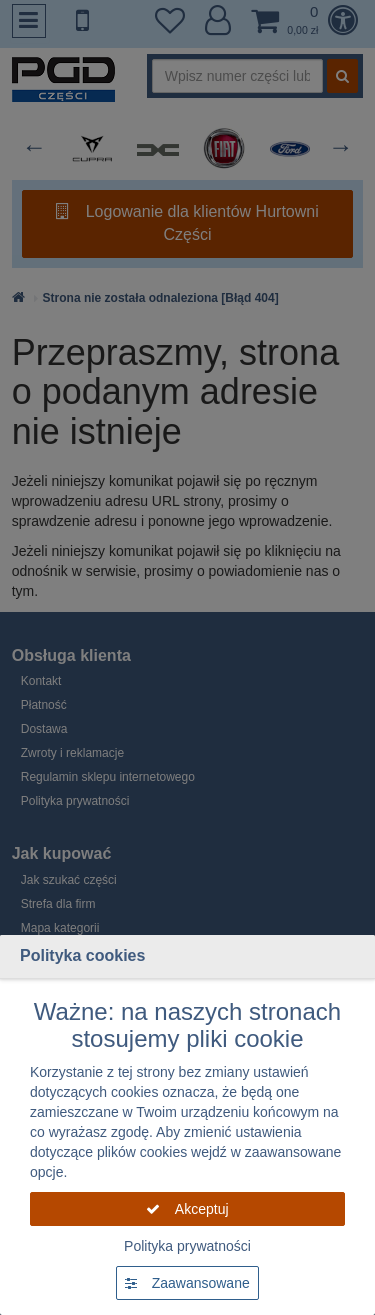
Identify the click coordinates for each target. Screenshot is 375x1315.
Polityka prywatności (187, 1246)
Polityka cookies (82, 955)
